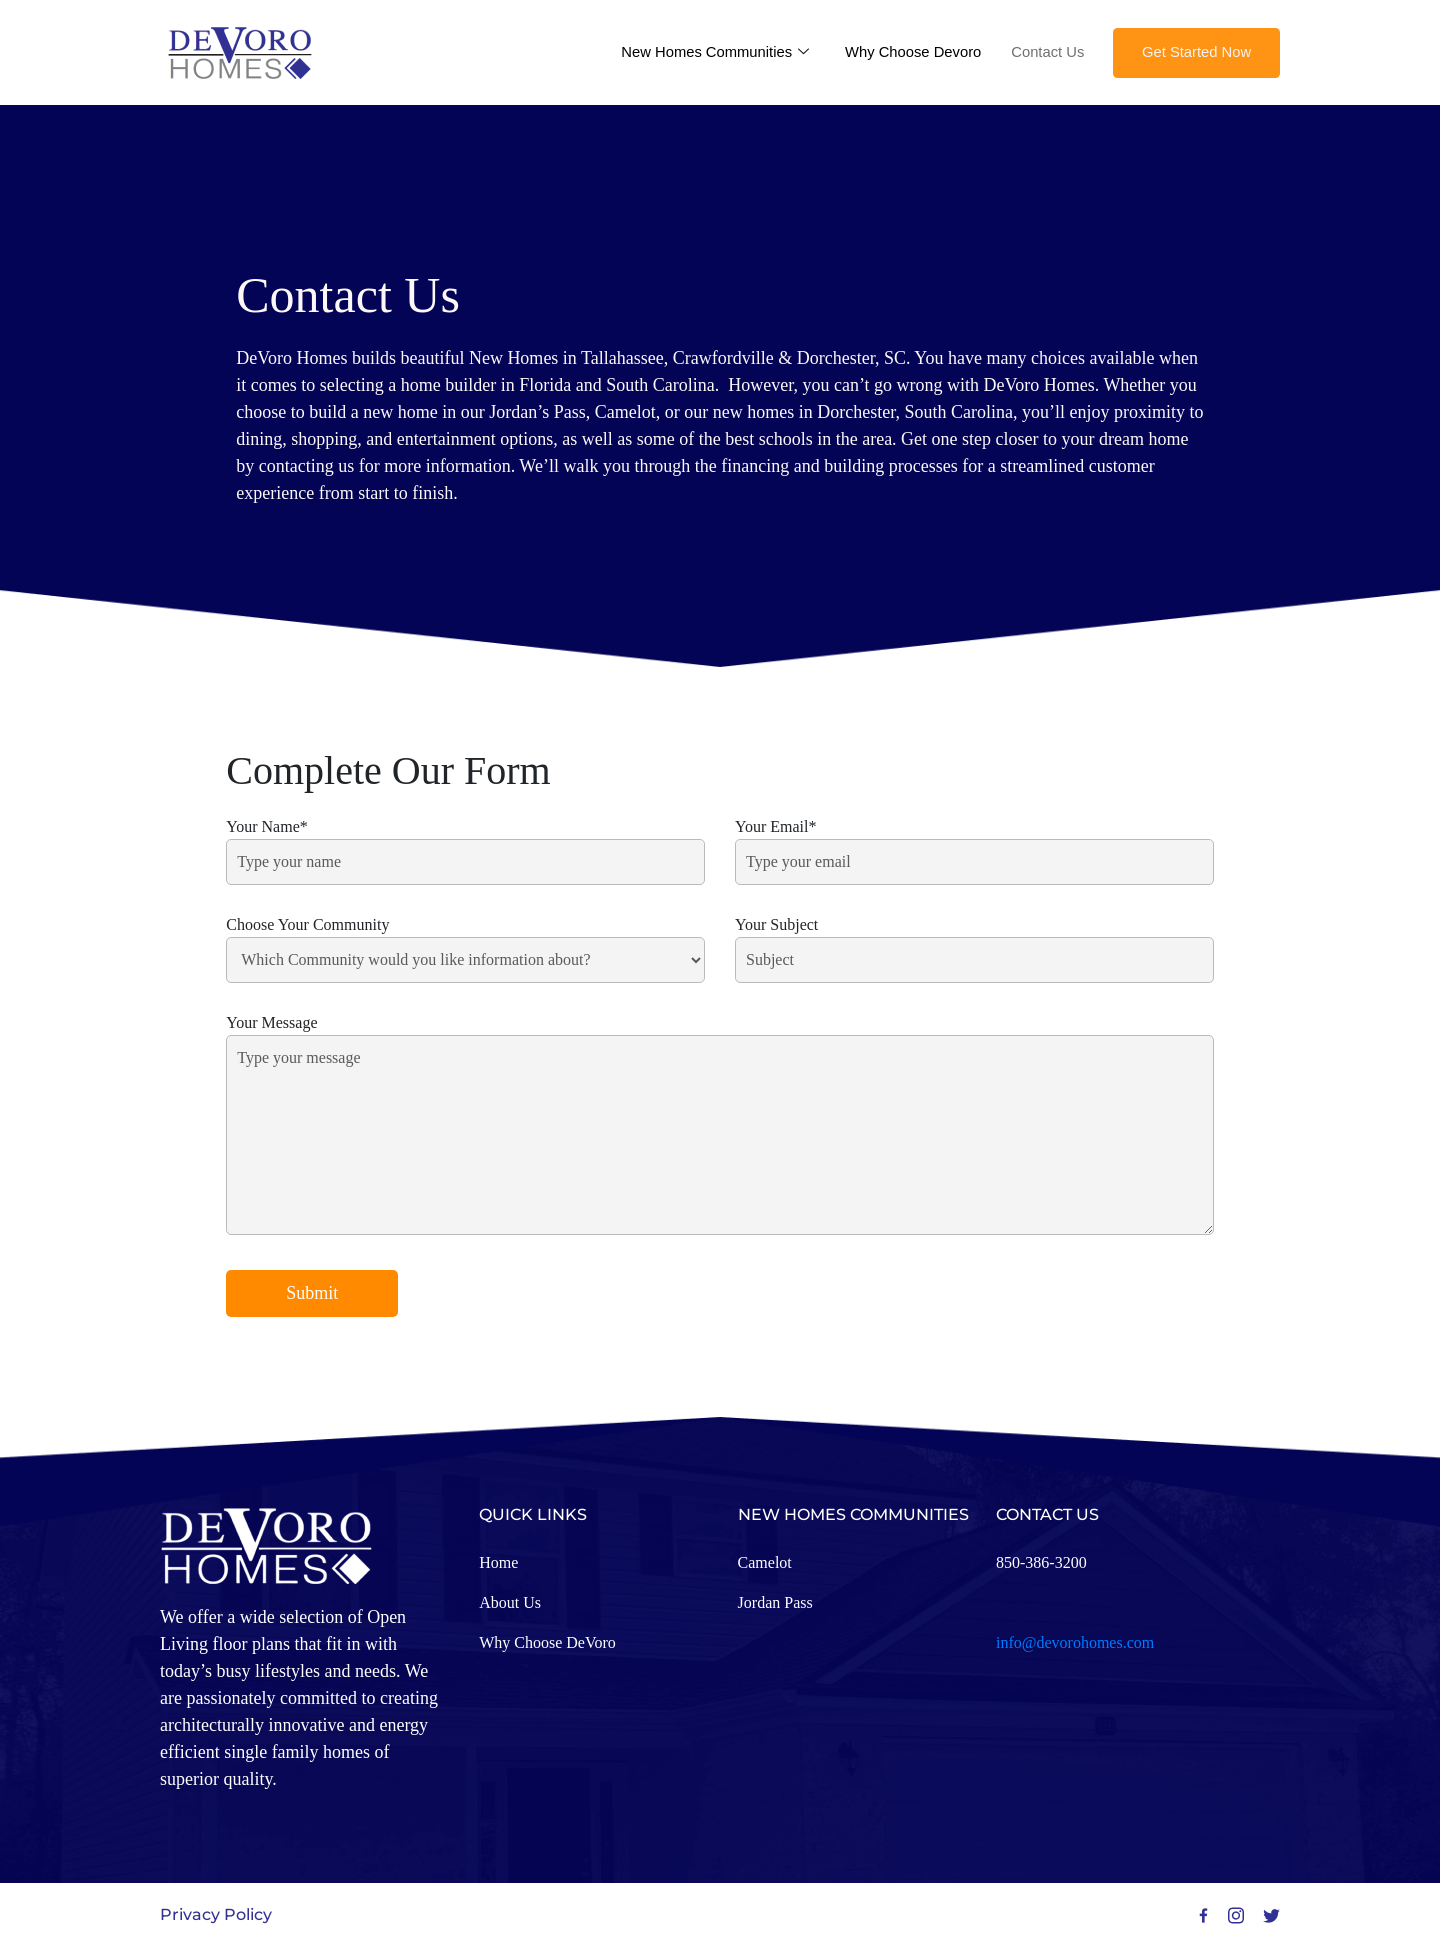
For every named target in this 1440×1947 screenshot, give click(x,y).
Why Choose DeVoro (547, 1642)
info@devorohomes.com (1075, 1642)
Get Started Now (1194, 51)
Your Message (720, 1126)
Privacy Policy (216, 1914)
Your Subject (974, 942)
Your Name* (465, 844)
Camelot (765, 1562)
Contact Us (1042, 51)
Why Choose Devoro (906, 51)
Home (498, 1562)
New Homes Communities (705, 52)
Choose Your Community (465, 942)
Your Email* (974, 844)
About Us (510, 1602)
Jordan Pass (775, 1602)
